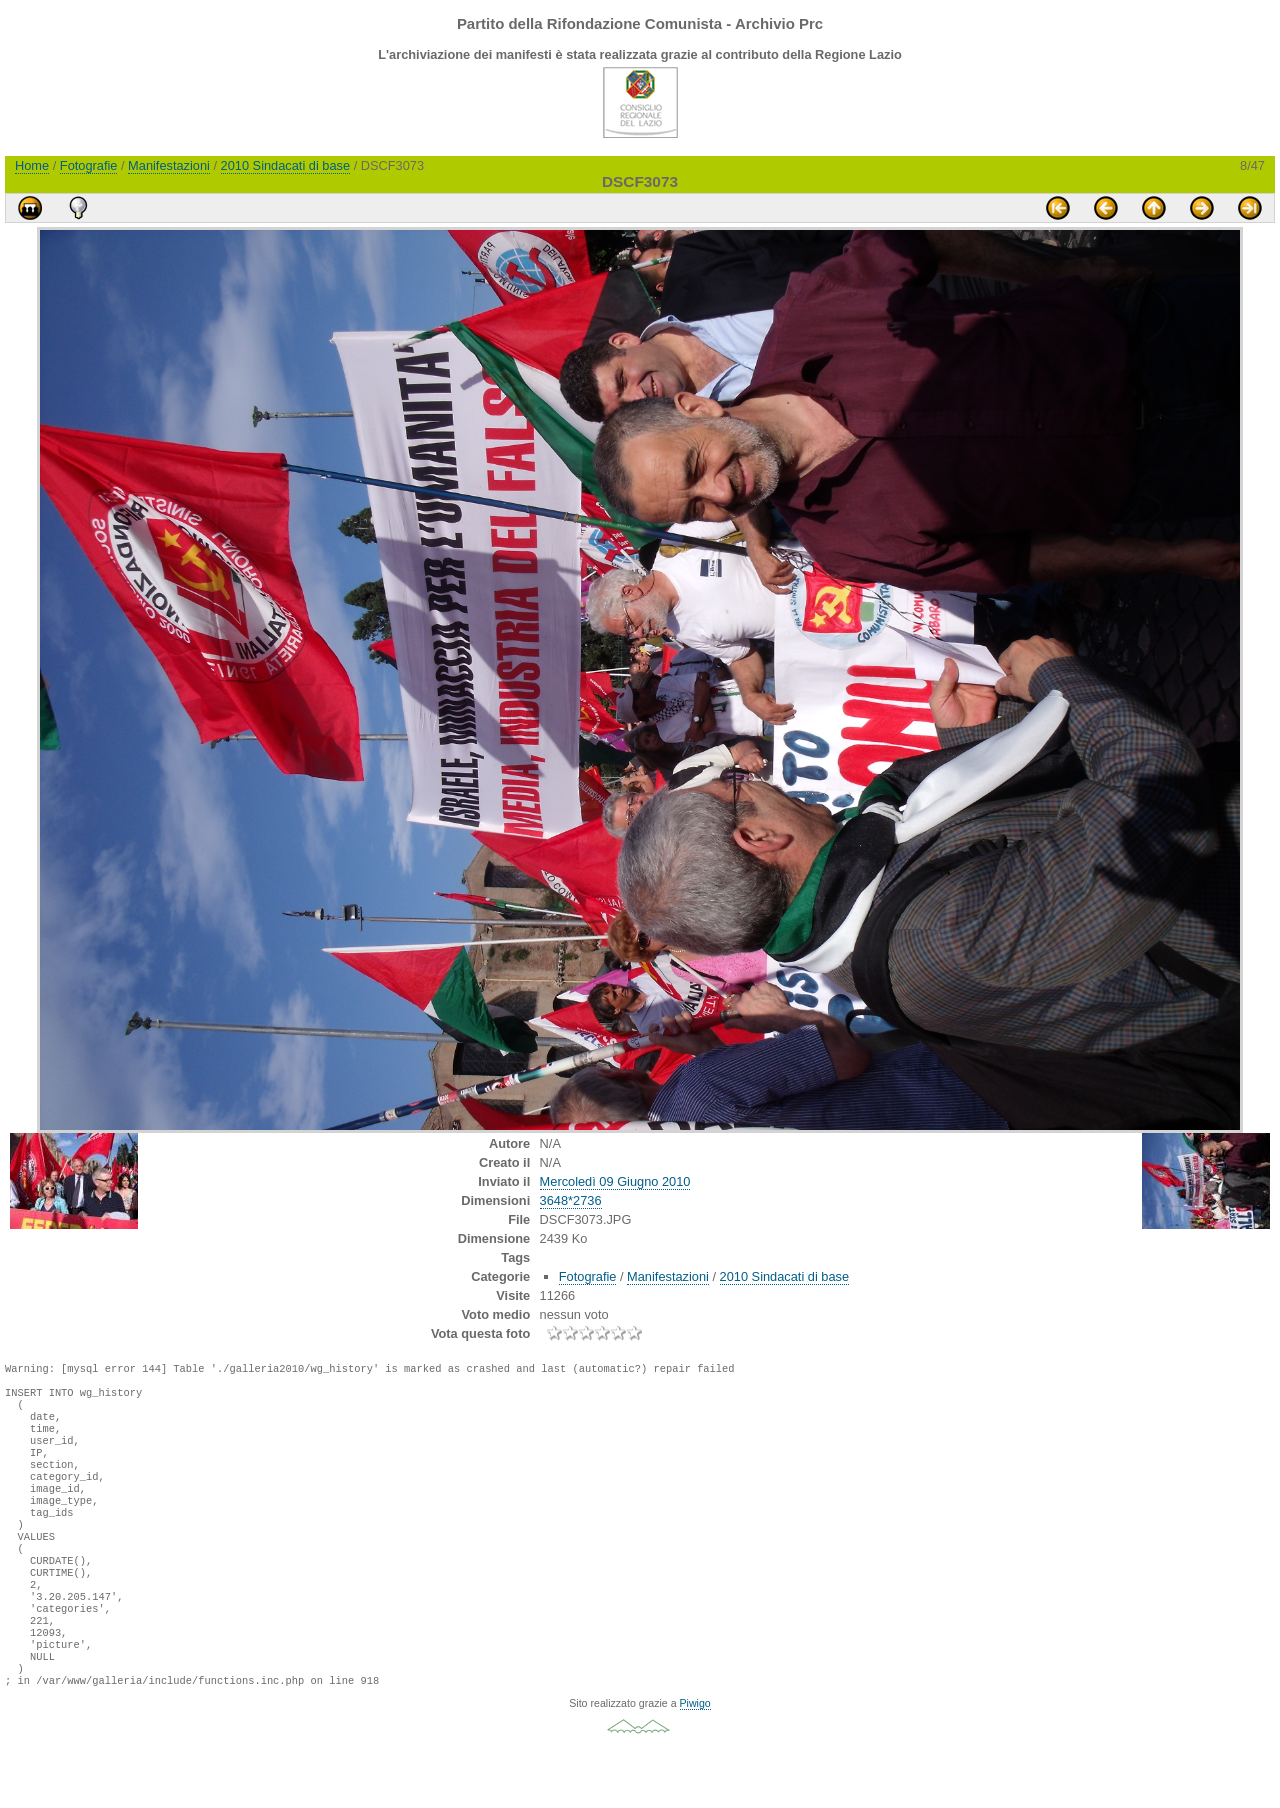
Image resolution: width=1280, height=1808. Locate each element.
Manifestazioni (169, 165)
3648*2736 (571, 1200)
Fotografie (89, 165)
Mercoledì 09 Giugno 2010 (615, 1181)
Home (32, 165)
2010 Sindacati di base (286, 165)
